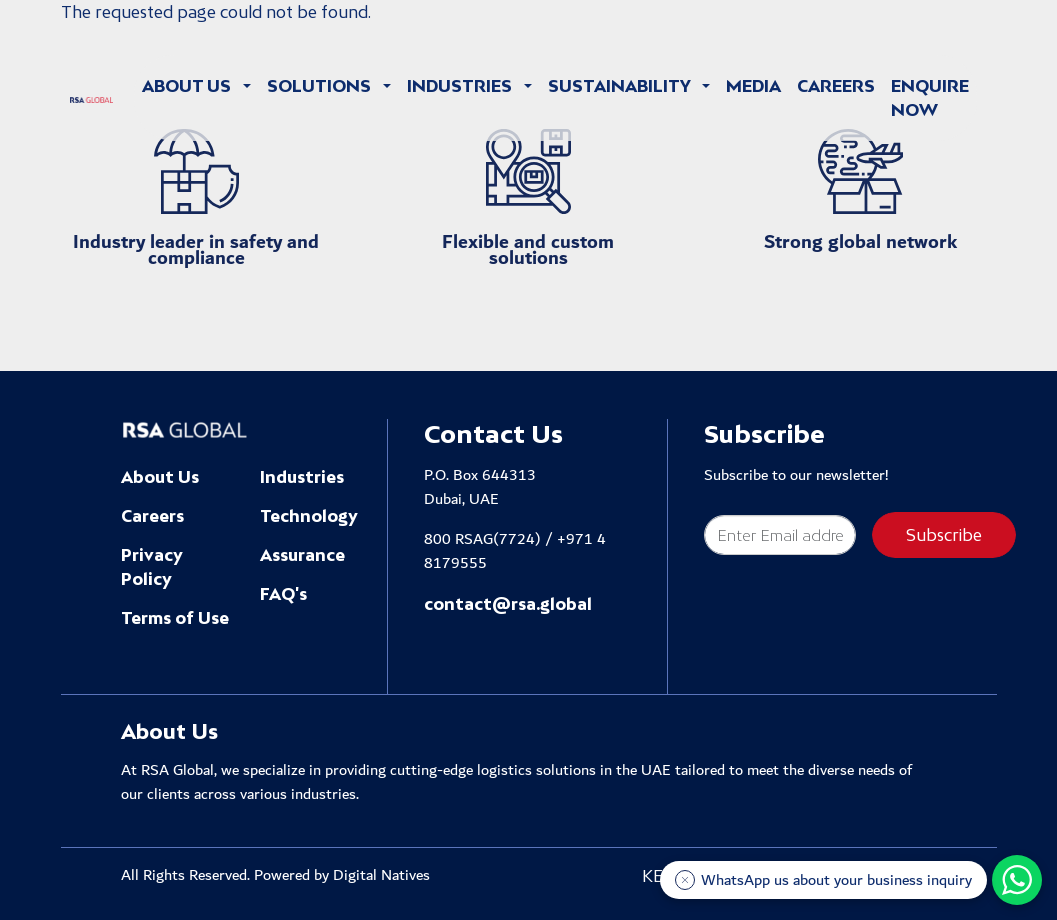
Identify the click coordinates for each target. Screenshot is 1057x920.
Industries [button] (461, 86)
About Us (160, 477)
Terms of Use (175, 618)
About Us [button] (188, 86)
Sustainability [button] (621, 86)
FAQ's (283, 594)
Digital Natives (381, 875)
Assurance (302, 555)
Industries (302, 477)
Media (753, 86)
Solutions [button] (321, 86)
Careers (836, 86)
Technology (309, 516)
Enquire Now (930, 98)
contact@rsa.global (508, 604)
